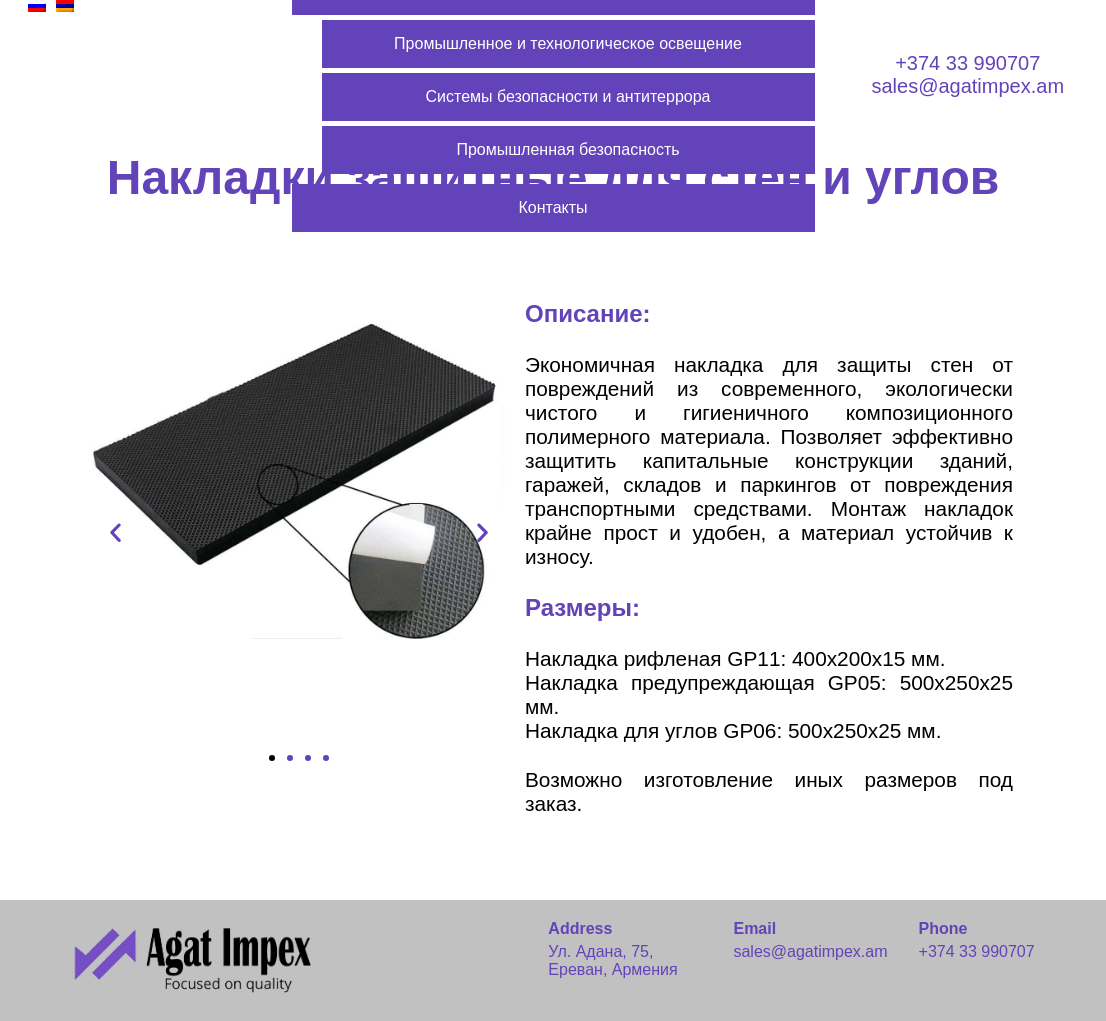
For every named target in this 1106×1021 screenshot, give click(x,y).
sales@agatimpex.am (967, 86)
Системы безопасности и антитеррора (568, 96)
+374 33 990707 (967, 63)
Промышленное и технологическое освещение (568, 43)
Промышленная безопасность (567, 149)
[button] (272, 758)
